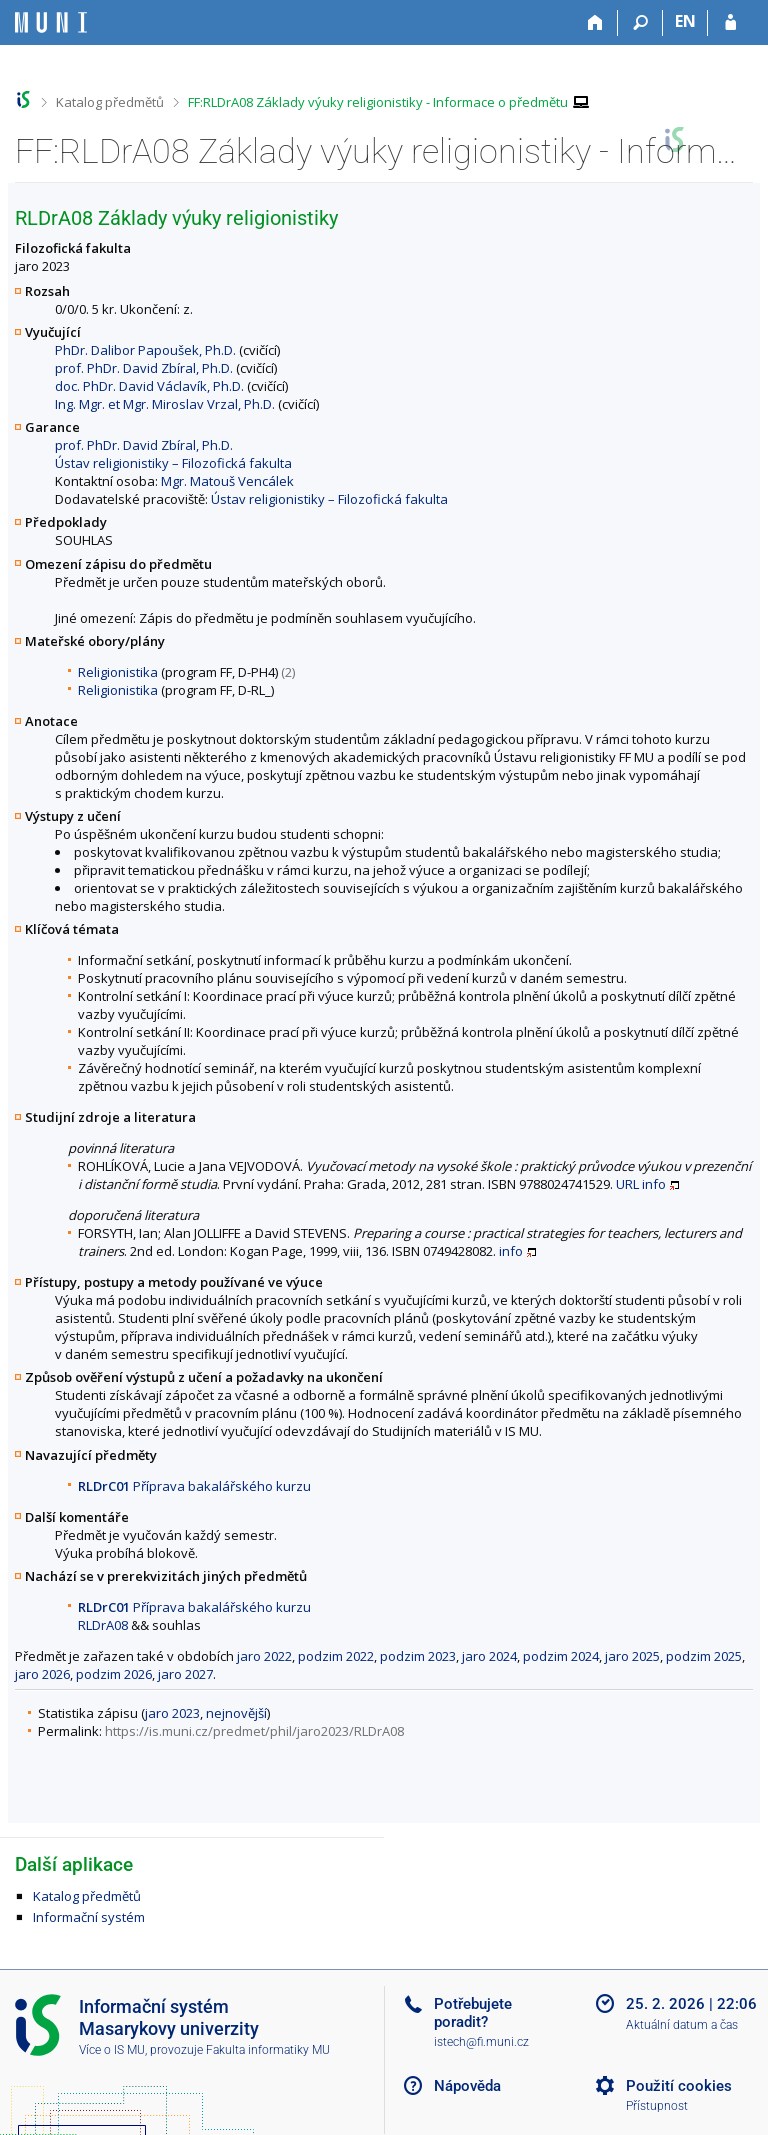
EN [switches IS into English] (685, 21)
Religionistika (118, 672)
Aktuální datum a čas (682, 2025)
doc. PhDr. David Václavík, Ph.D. (149, 386)
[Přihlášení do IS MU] (730, 23)
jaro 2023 (172, 1713)
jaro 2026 (42, 1674)
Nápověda (467, 2086)
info (654, 1184)
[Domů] (595, 23)
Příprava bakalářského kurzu (194, 1486)
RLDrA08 (103, 1625)
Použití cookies (679, 2086)
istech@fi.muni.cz (481, 2042)
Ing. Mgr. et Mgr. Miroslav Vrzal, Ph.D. (165, 404)
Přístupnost (657, 2106)
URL (627, 1184)
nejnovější (236, 1713)
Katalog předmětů (110, 102)
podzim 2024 (561, 1656)
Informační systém (89, 1917)
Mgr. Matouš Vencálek (227, 481)
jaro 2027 (185, 1674)
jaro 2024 (489, 1656)
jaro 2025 (632, 1656)
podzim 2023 (418, 1656)
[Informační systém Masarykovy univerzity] (51, 22)
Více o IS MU (112, 2050)
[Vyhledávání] (640, 23)
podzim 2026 (114, 1674)
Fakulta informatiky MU (268, 2050)
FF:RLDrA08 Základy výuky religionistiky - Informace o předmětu (378, 102)
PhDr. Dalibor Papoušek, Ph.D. (145, 350)
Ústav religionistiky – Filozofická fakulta (173, 463)
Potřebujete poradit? (473, 2013)
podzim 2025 (704, 1656)
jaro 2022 (264, 1656)
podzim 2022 (336, 1656)
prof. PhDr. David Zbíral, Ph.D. (144, 368)
